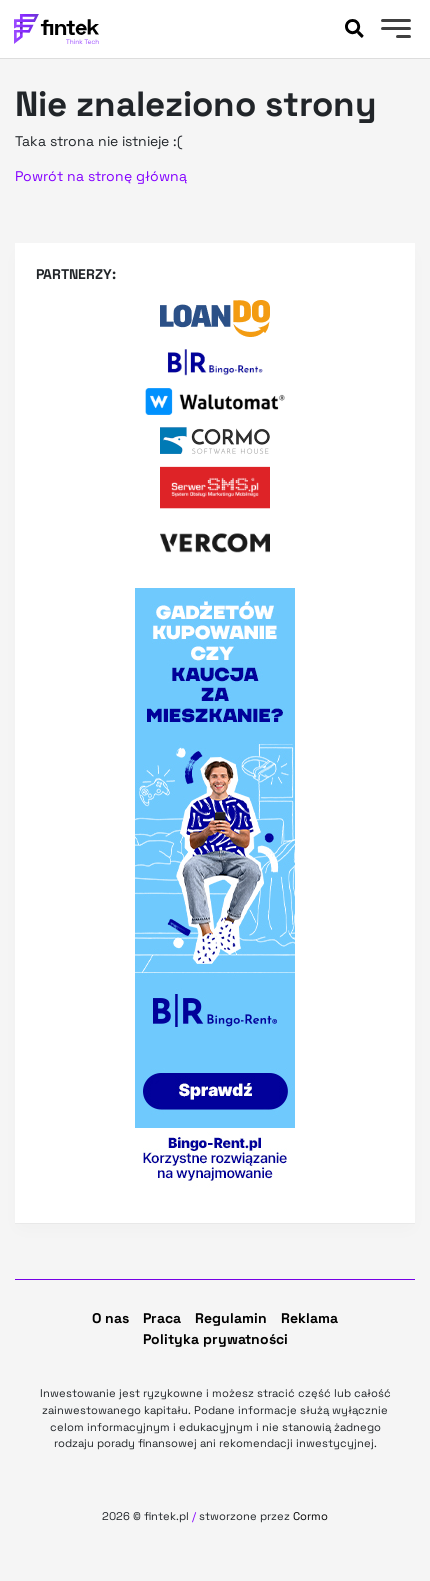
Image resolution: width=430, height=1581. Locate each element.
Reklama (309, 1318)
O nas (110, 1318)
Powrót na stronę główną (101, 176)
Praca (162, 1318)
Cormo (310, 1516)
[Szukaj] (354, 29)
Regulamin (231, 1318)
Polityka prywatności (215, 1339)
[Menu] (393, 31)
